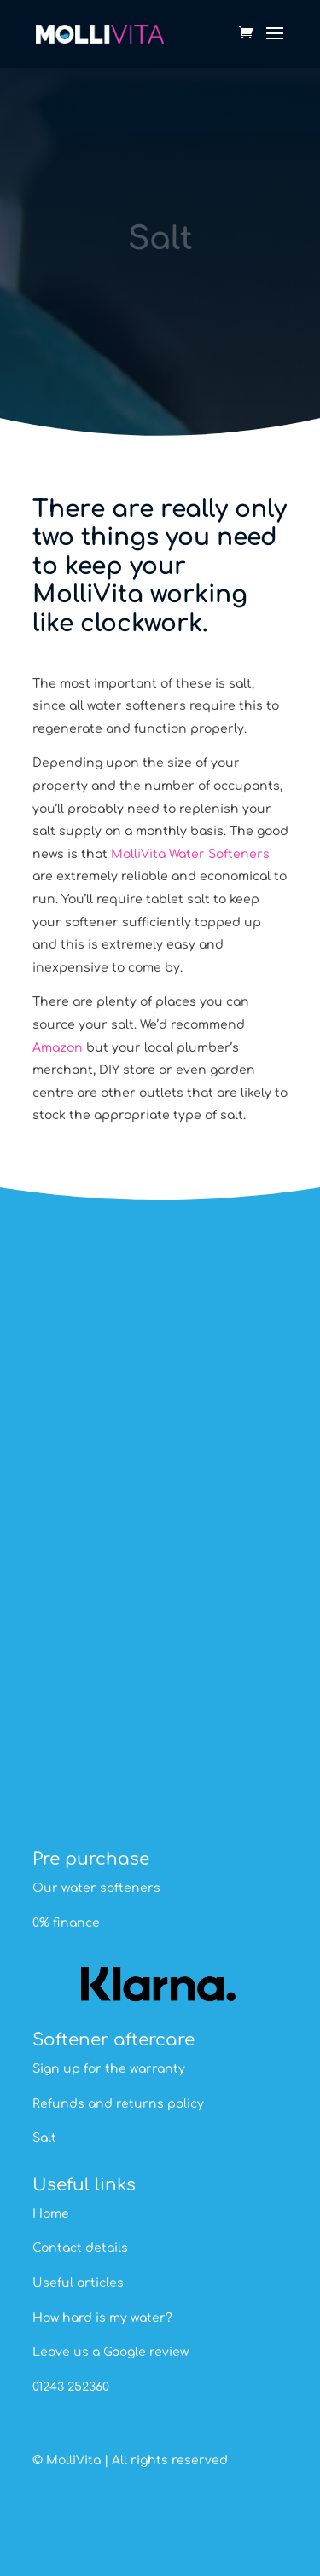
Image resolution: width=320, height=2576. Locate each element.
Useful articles (78, 2283)
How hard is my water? (102, 2318)
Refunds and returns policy (118, 2103)
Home (50, 2214)
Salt (44, 2138)
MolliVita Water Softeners (190, 854)
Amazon (57, 1047)
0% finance (66, 1923)
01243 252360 (70, 2387)
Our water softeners (96, 1888)
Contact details (80, 2248)
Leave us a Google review (110, 2352)
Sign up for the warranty (108, 2069)
